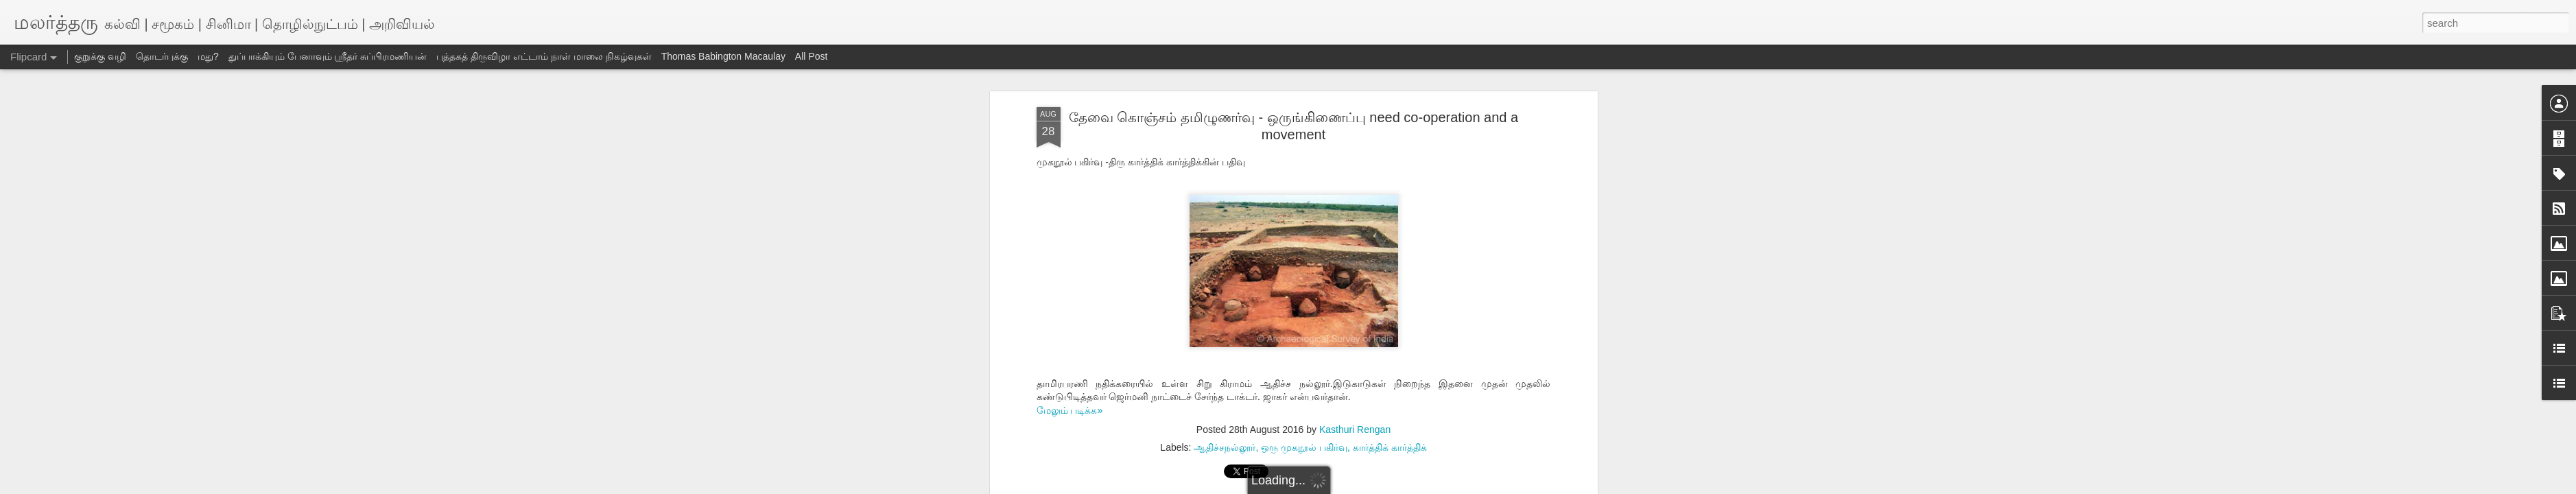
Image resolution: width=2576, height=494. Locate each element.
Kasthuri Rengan (1355, 429)
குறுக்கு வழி (100, 56)
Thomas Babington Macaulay (723, 56)
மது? (208, 56)
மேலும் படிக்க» (1070, 410)
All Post (811, 56)
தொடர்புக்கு (162, 56)
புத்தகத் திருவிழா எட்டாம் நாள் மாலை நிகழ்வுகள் (543, 56)
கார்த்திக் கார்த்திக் (1390, 447)
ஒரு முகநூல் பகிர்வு (1304, 447)
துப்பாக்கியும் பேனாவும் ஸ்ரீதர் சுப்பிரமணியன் (327, 56)
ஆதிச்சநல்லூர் (1224, 447)
